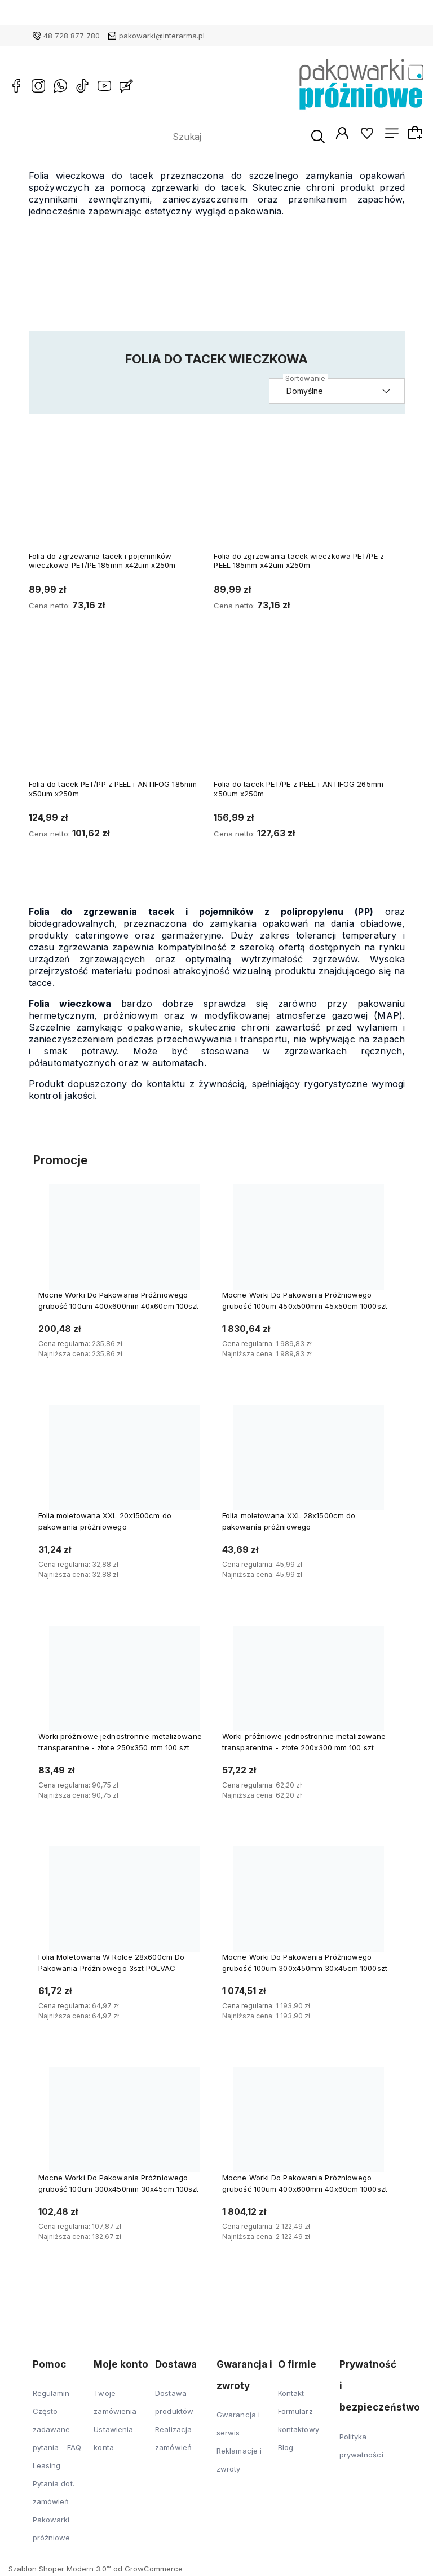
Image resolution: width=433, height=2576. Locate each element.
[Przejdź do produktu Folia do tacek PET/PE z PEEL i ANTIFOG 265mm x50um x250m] (305, 721)
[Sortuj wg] (341, 393)
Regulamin (51, 2395)
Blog (285, 2449)
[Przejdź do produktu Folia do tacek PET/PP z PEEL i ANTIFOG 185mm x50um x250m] (120, 721)
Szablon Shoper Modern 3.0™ (59, 2570)
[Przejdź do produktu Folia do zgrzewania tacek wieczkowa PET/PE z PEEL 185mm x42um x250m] (305, 493)
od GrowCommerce (148, 2570)
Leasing (47, 2467)
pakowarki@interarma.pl (162, 35)
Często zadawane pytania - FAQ (57, 2431)
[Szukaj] (295, 138)
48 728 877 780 (71, 35)
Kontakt (291, 2395)
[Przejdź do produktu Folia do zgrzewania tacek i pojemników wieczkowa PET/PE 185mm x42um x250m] (120, 493)
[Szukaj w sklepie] (211, 138)
